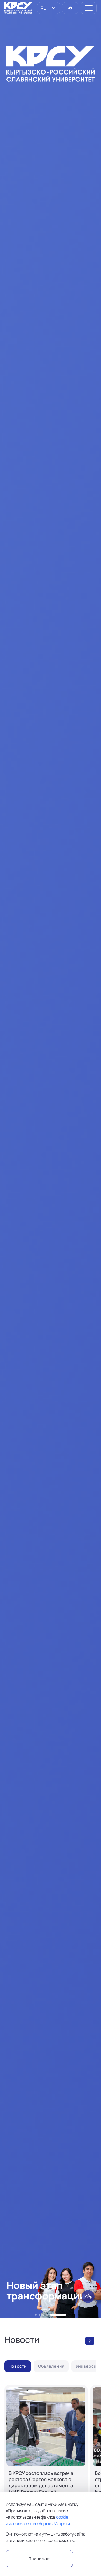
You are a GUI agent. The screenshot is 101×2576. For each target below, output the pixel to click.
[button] (36, 2315)
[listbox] (48, 8)
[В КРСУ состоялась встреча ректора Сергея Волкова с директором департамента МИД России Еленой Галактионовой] (46, 2461)
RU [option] (43, 8)
